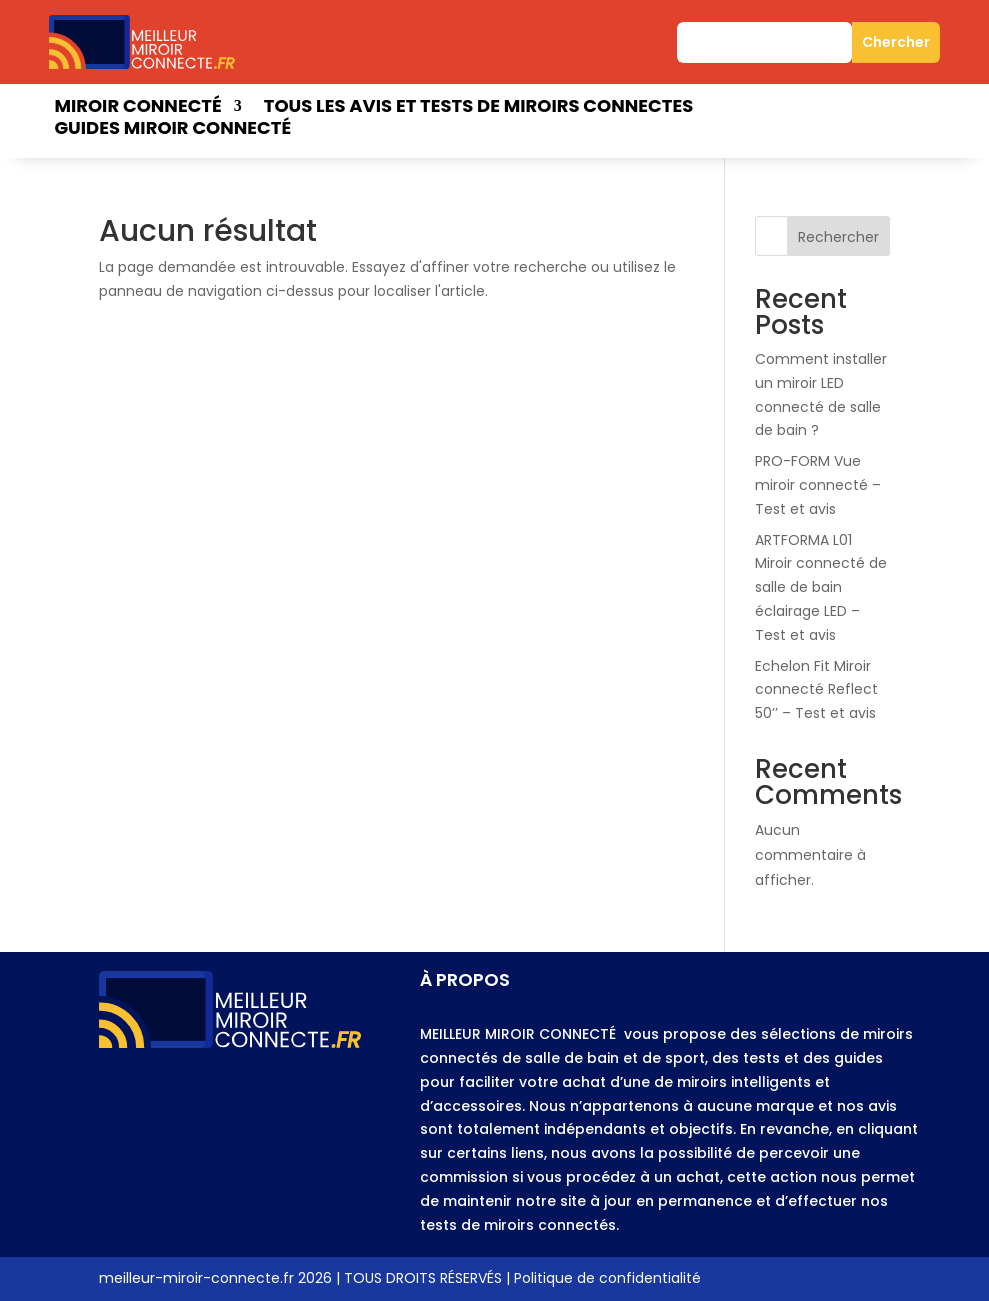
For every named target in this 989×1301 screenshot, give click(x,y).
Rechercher (838, 237)
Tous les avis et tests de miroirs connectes (478, 108)
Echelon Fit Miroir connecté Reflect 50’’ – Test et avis (816, 690)
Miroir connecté (137, 108)
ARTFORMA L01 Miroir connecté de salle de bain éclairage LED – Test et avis (821, 587)
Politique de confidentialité (607, 1278)
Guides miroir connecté (172, 130)
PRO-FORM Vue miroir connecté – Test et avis (818, 485)
